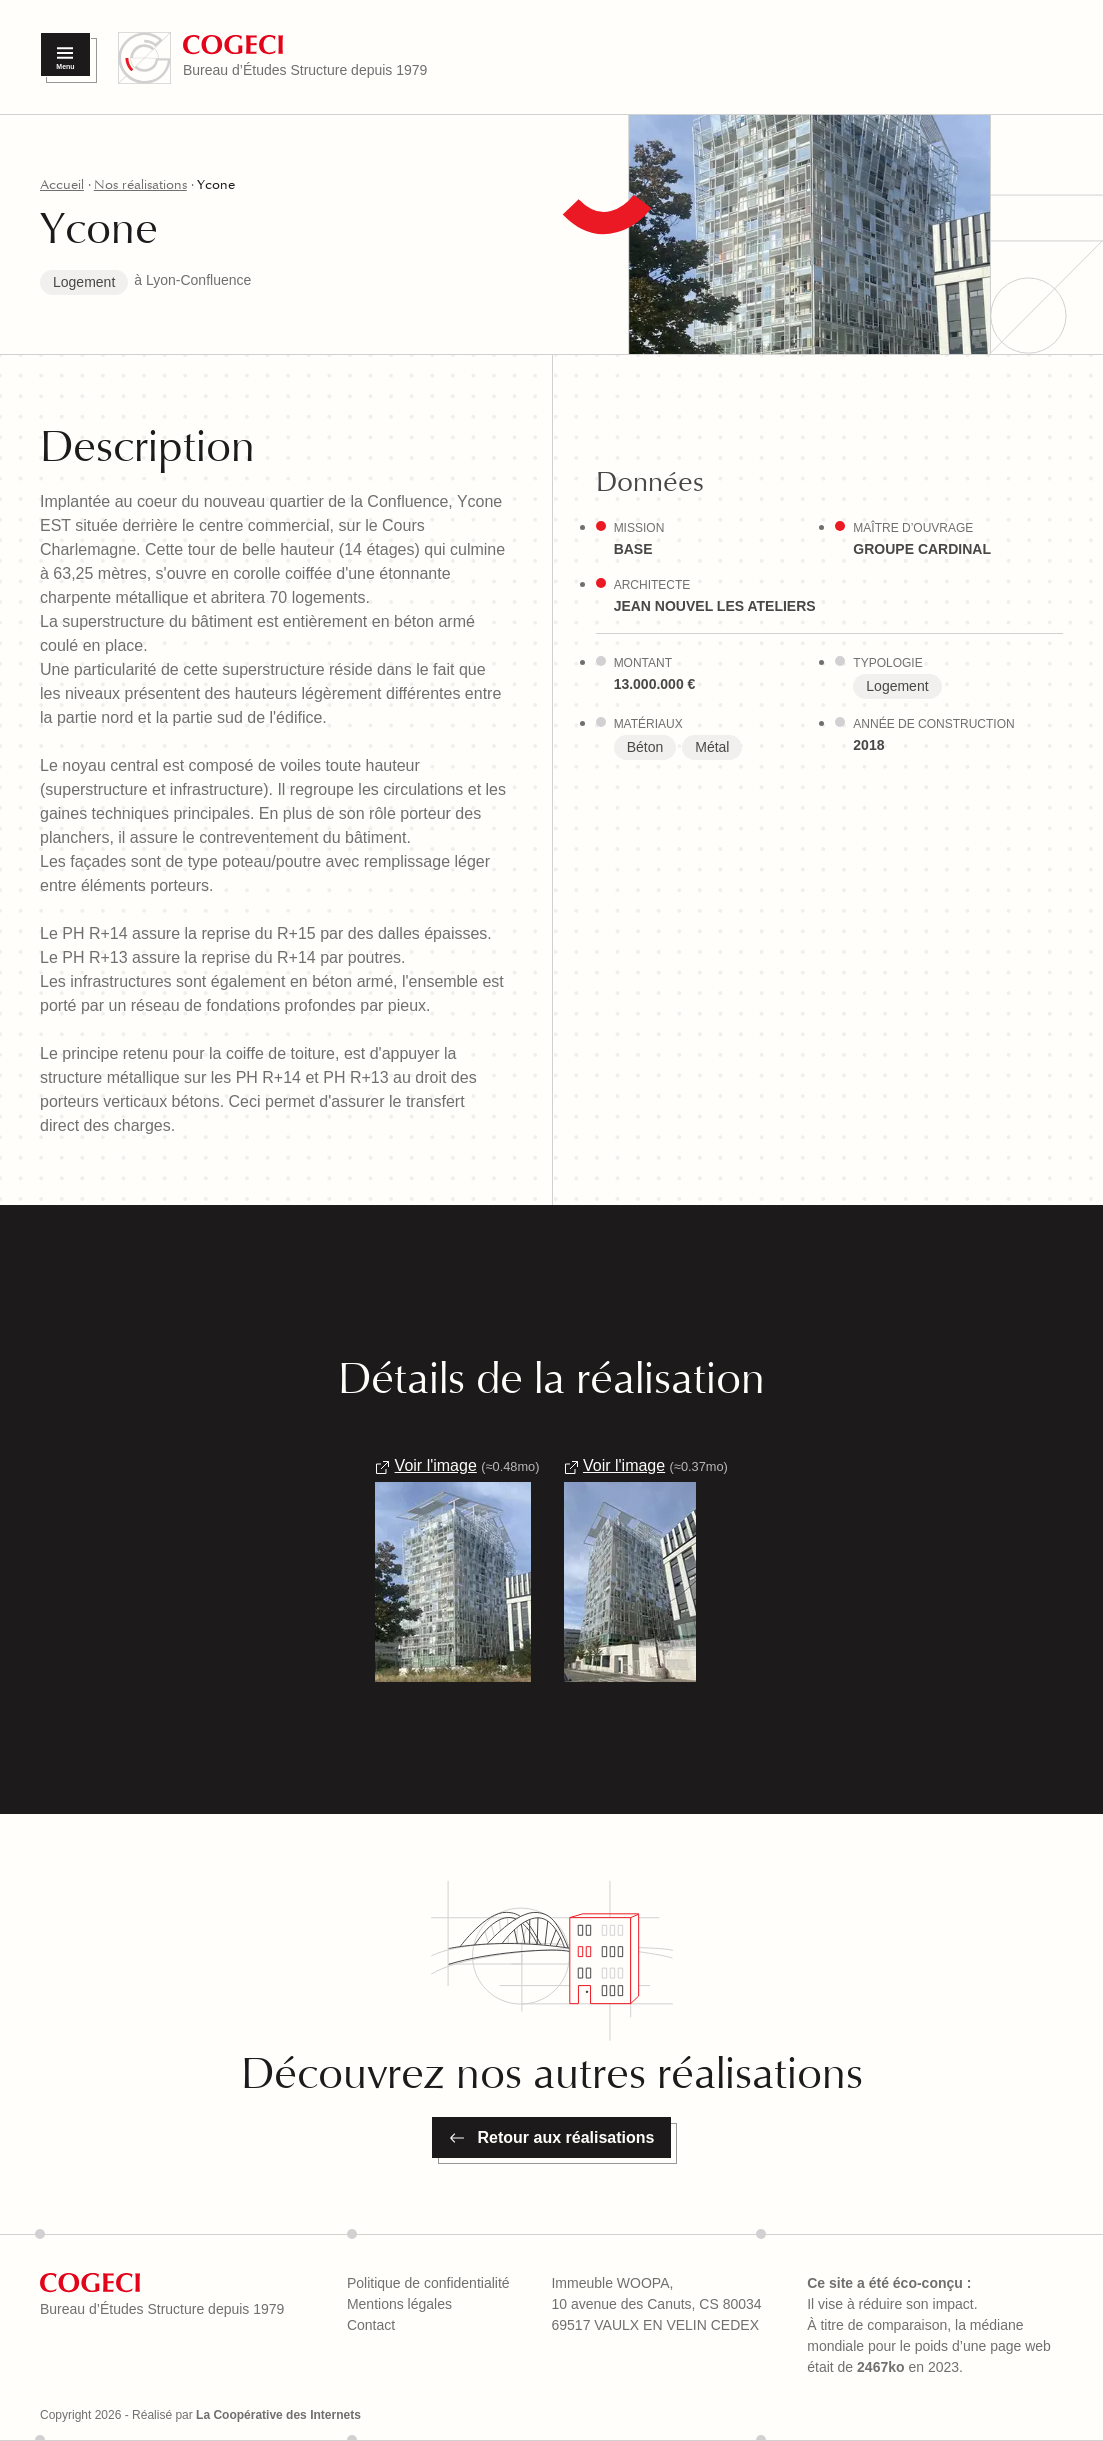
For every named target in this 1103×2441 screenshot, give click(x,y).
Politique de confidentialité (428, 2283)
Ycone (216, 184)
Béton (645, 747)
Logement (84, 282)
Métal (712, 747)
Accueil (62, 184)
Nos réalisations (140, 184)
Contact (371, 2325)
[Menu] (65, 54)
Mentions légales (399, 2304)
